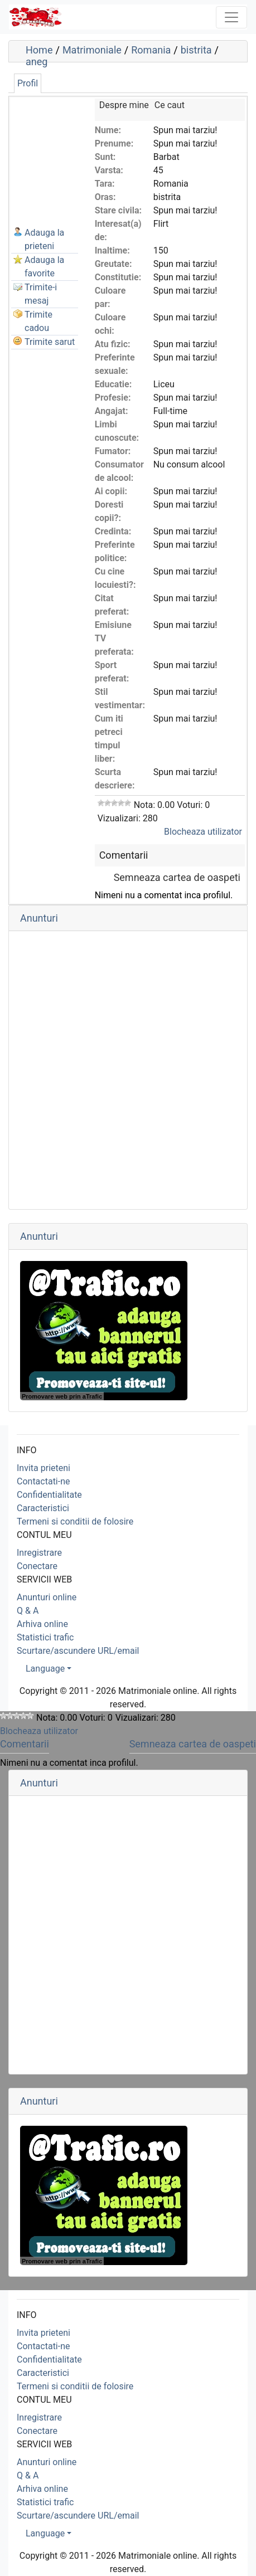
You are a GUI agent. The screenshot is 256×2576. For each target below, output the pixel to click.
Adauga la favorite (44, 267)
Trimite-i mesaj (41, 294)
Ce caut (169, 105)
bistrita (196, 50)
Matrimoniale (92, 50)
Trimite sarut (50, 342)
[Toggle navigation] (231, 17)
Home (39, 50)
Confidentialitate (49, 1494)
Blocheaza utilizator (203, 831)
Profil (27, 83)
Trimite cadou (38, 321)
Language (45, 1668)
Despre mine (124, 105)
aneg (36, 61)
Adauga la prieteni (44, 239)
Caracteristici (43, 1508)
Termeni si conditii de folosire (75, 1521)
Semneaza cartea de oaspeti (177, 877)
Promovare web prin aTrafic (62, 1396)
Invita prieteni (43, 1468)
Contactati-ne (43, 1481)
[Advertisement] (67, 154)
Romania (151, 50)
